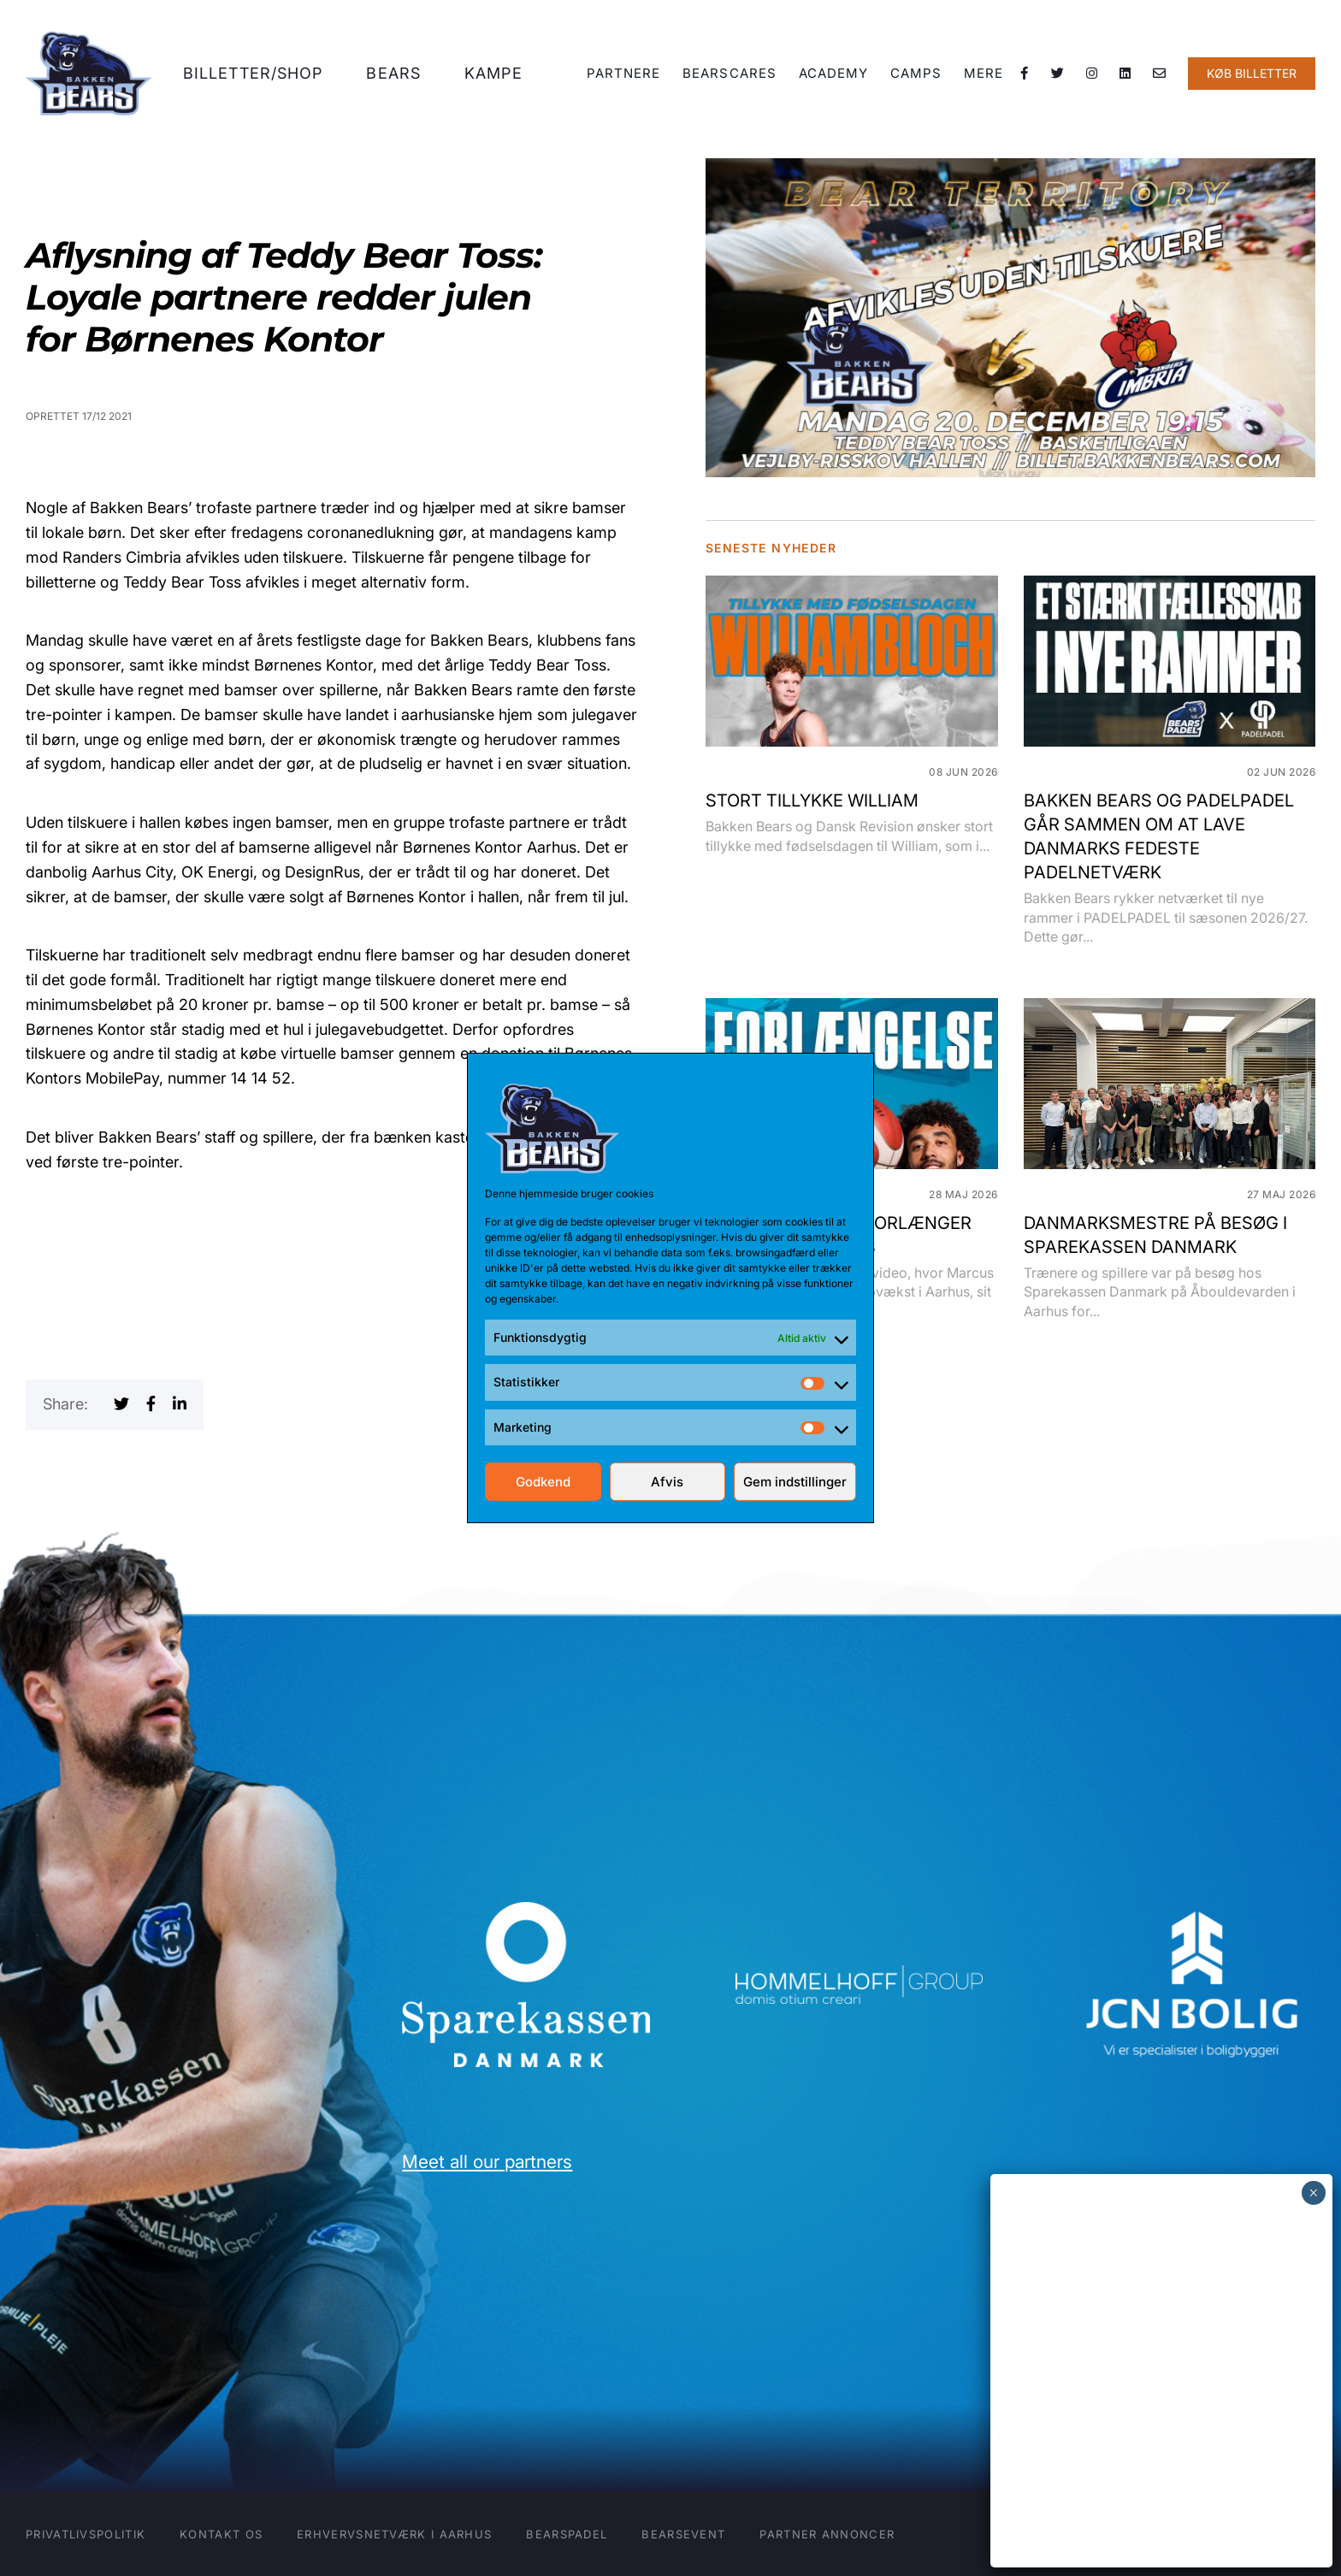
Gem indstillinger (795, 1482)
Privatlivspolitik (85, 2534)
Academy (835, 78)
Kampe (498, 78)
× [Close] (1313, 2192)
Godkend (543, 1482)
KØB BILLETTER (1252, 78)
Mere (983, 78)
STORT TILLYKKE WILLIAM (812, 800)
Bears (400, 78)
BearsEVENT (683, 2534)
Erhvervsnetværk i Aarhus (394, 2534)
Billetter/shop (261, 78)
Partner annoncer (827, 2534)
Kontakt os (221, 2534)
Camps (917, 78)
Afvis (667, 1482)
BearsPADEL (566, 2534)
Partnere (628, 78)
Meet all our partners (487, 2161)
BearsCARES (733, 78)
